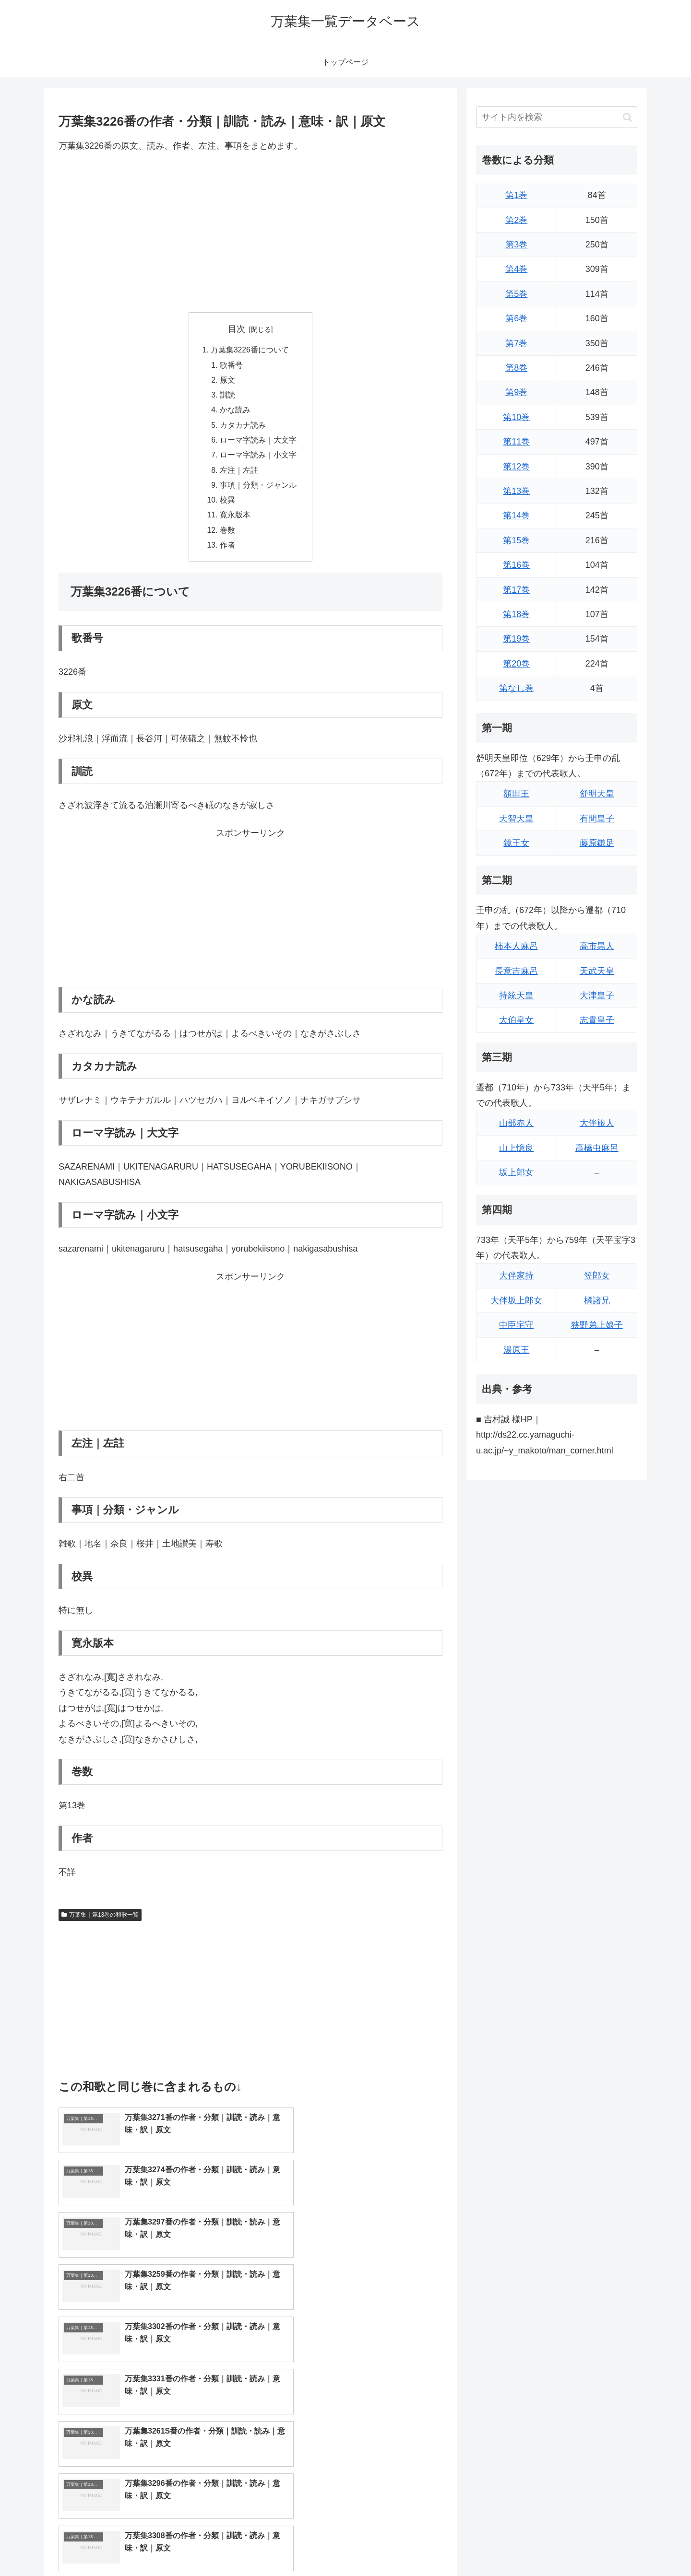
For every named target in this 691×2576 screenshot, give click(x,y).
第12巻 (516, 466)
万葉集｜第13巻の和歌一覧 (100, 1922)
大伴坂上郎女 (516, 1300)
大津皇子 (597, 995)
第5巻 (516, 294)
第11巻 (516, 441)
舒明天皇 (597, 793)
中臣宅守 (516, 1325)
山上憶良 (516, 1148)
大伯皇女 (516, 1020)
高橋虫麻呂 (597, 1148)
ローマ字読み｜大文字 (258, 443)
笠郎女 (597, 1275)
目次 (236, 329)
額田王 (516, 793)
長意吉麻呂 (516, 971)
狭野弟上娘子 (597, 1325)
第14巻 (516, 515)
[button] (627, 117)
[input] (556, 117)
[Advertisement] (250, 232)
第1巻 (516, 195)
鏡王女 (516, 843)
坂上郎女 (516, 1172)
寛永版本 (235, 521)
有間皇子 (597, 818)
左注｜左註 (239, 474)
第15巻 (516, 540)
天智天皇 (516, 818)
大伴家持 (516, 1275)
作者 (227, 552)
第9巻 (516, 392)
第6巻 (516, 318)
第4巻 (516, 269)
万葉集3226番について (250, 350)
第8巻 (516, 368)
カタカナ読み (243, 428)
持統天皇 (516, 995)
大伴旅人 (597, 1123)
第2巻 (516, 220)
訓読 (227, 397)
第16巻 (516, 565)
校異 (227, 506)
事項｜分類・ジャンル (258, 490)
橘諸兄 (597, 1300)
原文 (227, 381)
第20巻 (516, 663)
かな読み (235, 412)
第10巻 (516, 417)
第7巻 (516, 343)
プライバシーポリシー (604, 2546)
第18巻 (516, 614)
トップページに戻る (530, 2546)
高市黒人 (597, 946)
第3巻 (516, 244)
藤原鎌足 (597, 843)
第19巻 (516, 639)
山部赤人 (516, 1123)
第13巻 (516, 491)
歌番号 (231, 366)
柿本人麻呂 (516, 946)
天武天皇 (597, 971)
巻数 (227, 537)
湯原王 (516, 1350)
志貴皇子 (597, 1020)
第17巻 (516, 590)
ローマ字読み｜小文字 (258, 459)
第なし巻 (516, 688)
